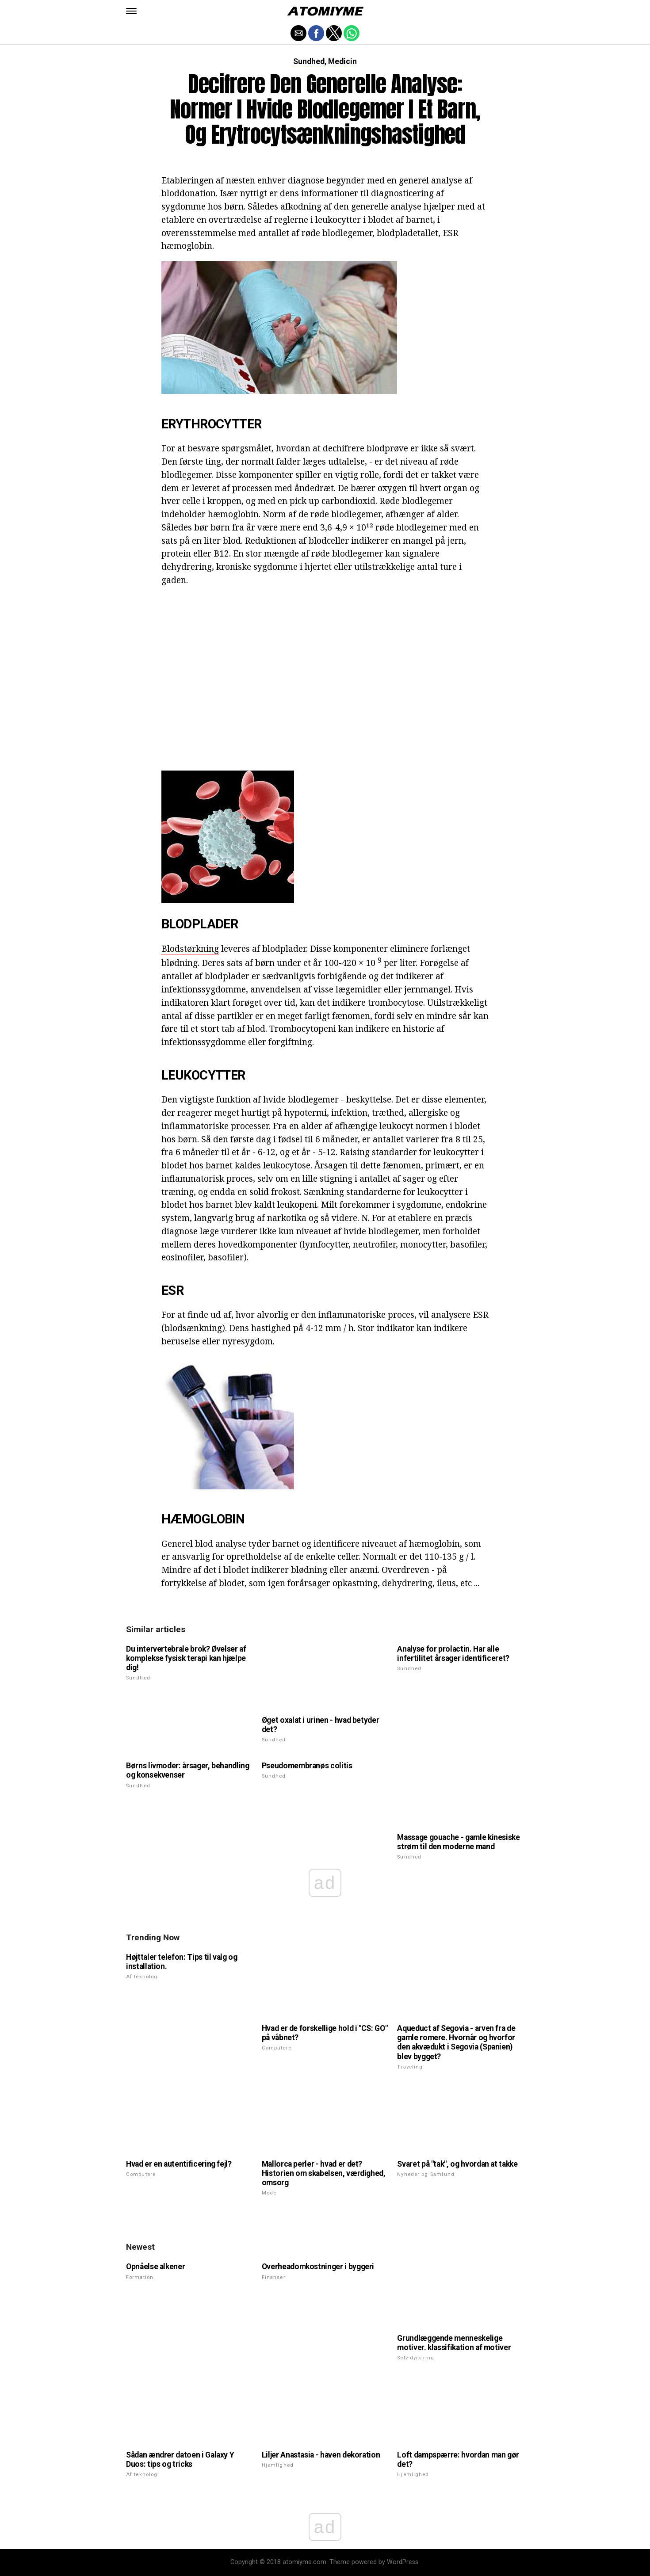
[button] (131, 11)
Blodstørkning (190, 948)
